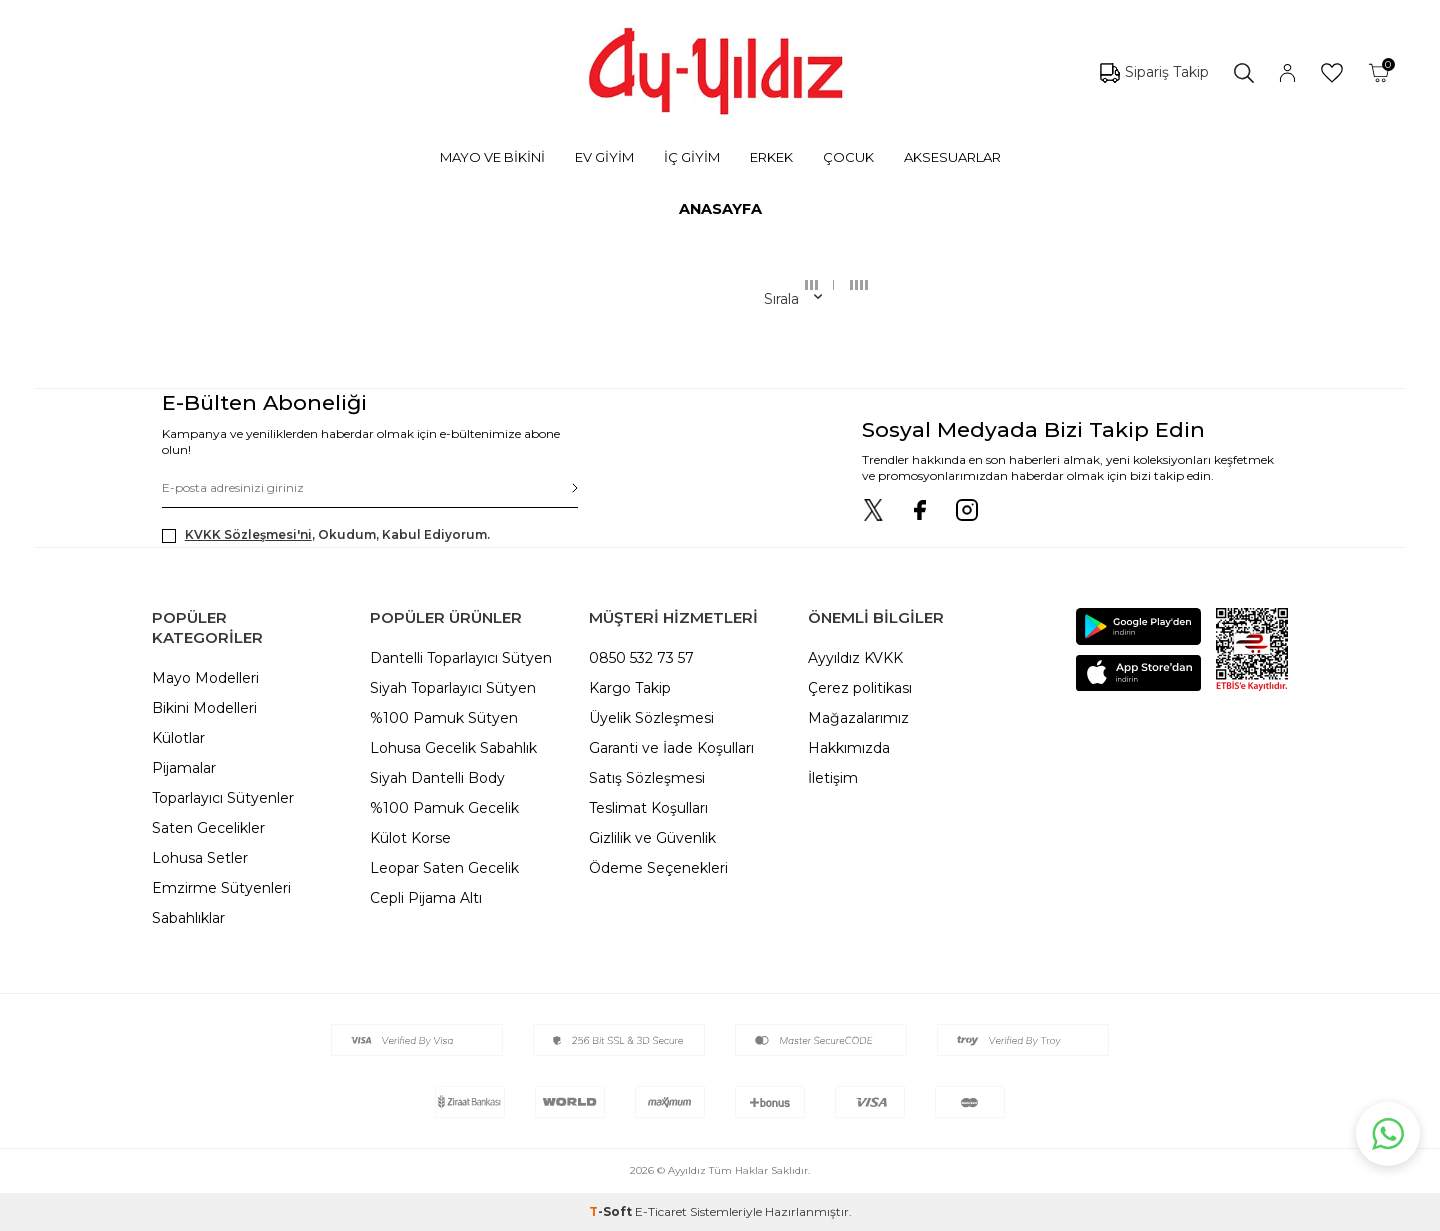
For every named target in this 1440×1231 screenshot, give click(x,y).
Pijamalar (184, 768)
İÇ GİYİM (692, 157)
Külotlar (178, 738)
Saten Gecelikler (208, 828)
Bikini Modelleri (204, 708)
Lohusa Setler (200, 858)
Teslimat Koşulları (648, 808)
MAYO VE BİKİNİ (492, 157)
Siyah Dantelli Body (437, 778)
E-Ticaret (661, 1211)
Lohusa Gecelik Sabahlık (453, 748)
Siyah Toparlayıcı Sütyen (453, 688)
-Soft (612, 1211)
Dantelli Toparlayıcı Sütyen (461, 658)
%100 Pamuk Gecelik (444, 808)
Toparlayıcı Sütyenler (223, 798)
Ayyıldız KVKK (855, 658)
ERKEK (771, 157)
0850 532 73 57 (641, 658)
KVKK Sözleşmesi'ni (248, 534)
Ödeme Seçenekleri (658, 868)
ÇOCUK (848, 157)
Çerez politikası (860, 688)
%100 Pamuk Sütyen (444, 718)
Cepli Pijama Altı (426, 898)
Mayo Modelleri (205, 678)
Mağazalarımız (858, 718)
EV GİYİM (604, 157)
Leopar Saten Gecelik (444, 868)
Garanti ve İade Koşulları (671, 748)
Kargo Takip (630, 688)
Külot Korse (410, 838)
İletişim (833, 778)
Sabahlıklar (188, 918)
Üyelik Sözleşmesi (651, 718)
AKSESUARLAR (952, 157)
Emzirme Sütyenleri (221, 888)
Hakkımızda (849, 748)
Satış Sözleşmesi (647, 778)
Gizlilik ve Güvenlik (652, 838)
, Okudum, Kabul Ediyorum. (326, 535)
